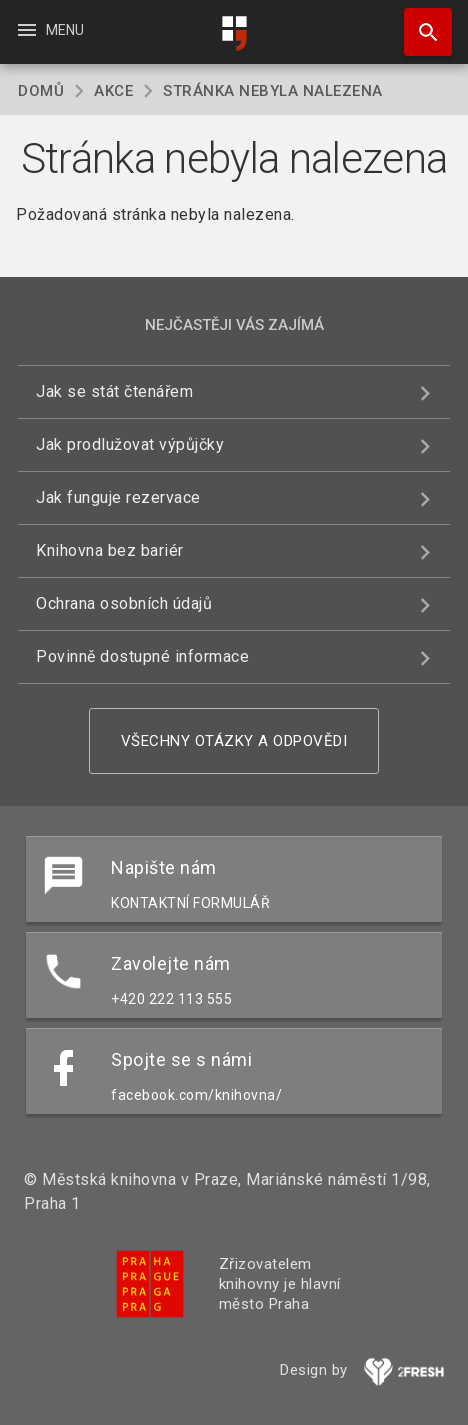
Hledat (419, 22)
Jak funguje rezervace (118, 497)
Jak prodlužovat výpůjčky (130, 444)
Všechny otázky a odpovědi (234, 741)
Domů (41, 91)
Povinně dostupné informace (142, 656)
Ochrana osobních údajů (124, 603)
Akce (113, 91)
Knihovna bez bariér (110, 550)
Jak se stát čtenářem (114, 391)
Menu (49, 30)
